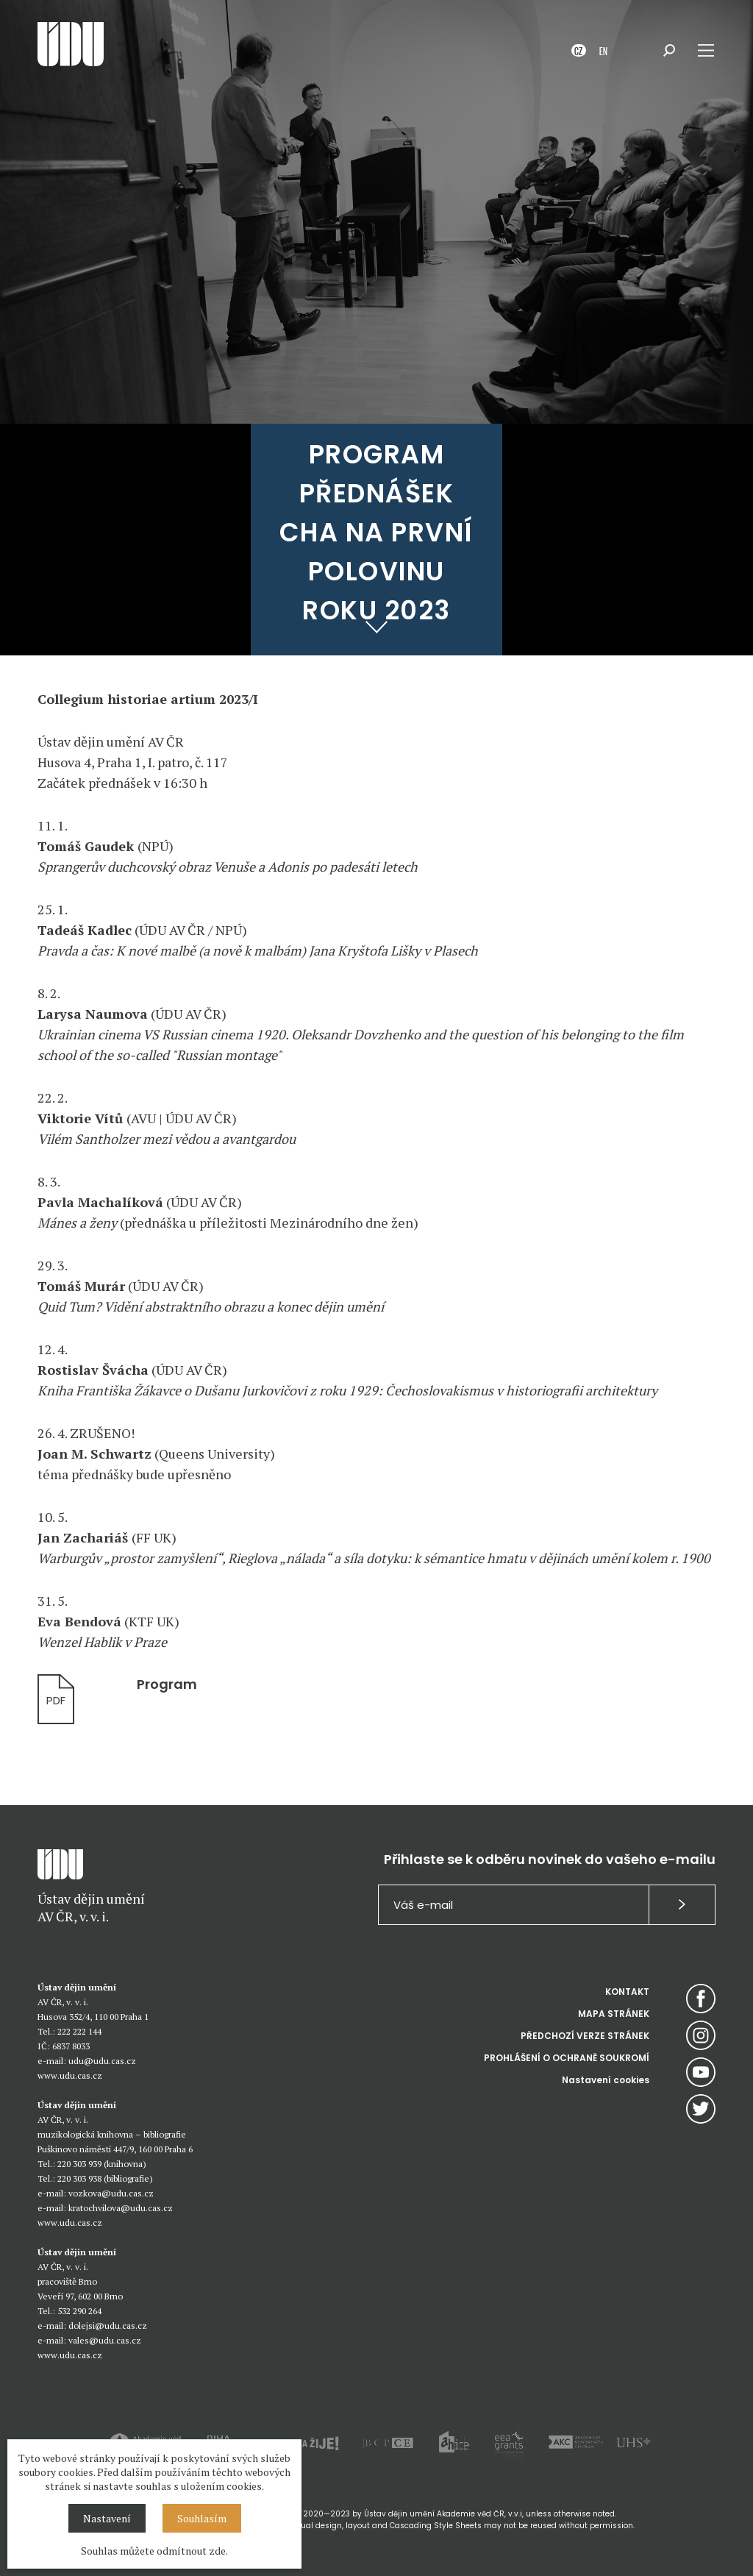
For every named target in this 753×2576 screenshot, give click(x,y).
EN (603, 50)
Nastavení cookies (605, 2080)
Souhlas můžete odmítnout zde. (154, 2551)
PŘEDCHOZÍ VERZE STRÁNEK (585, 2035)
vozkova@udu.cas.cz (111, 2193)
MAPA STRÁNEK (613, 2013)
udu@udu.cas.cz (102, 2060)
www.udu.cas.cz (70, 2075)
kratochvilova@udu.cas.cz (120, 2207)
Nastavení (107, 2518)
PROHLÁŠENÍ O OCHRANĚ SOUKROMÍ (566, 2058)
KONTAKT (627, 1991)
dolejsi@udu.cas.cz (107, 2325)
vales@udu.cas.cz (104, 2340)
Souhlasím (201, 2518)
